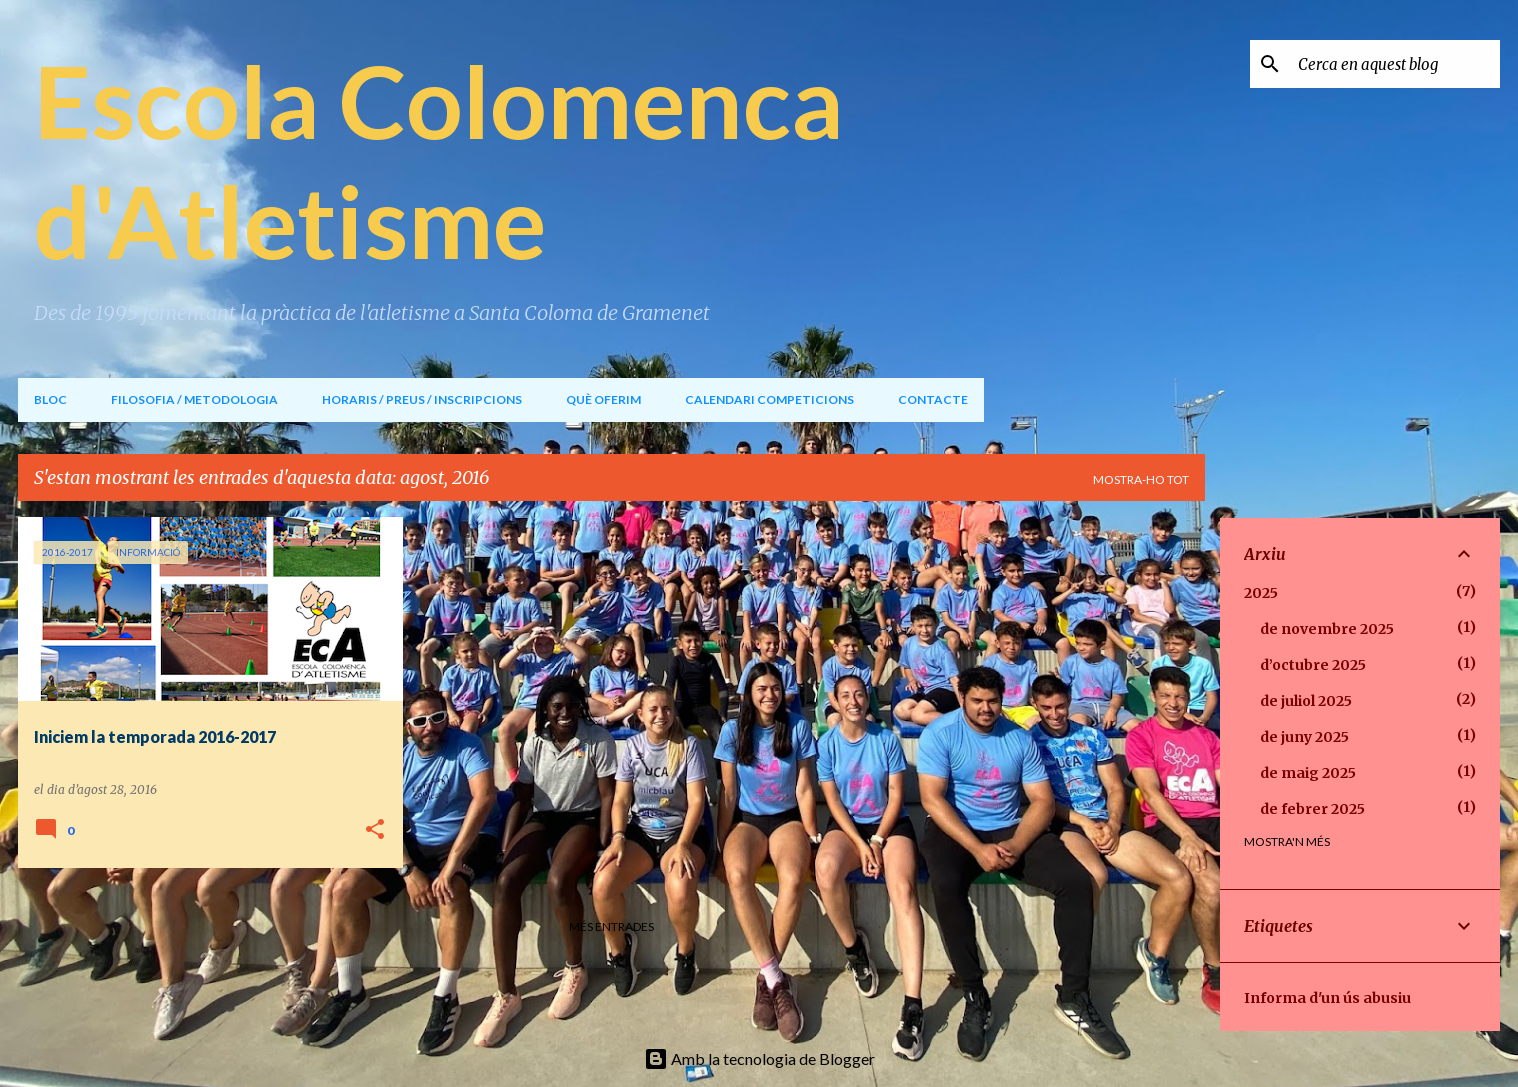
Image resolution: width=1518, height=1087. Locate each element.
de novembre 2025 (1327, 629)
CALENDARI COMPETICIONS (769, 399)
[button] (375, 830)
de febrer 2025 (1312, 809)
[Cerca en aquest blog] (1395, 64)
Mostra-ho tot (1141, 479)
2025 (1261, 593)
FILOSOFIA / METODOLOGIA (194, 399)
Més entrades (611, 926)
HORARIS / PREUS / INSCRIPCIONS (422, 399)
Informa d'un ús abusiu (1327, 998)
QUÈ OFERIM (603, 399)
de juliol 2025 (1306, 701)
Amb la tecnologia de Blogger (759, 1058)
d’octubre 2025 (1313, 665)
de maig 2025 (1308, 773)
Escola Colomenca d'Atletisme (439, 160)
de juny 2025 (1304, 737)
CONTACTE (933, 399)
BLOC (50, 399)
